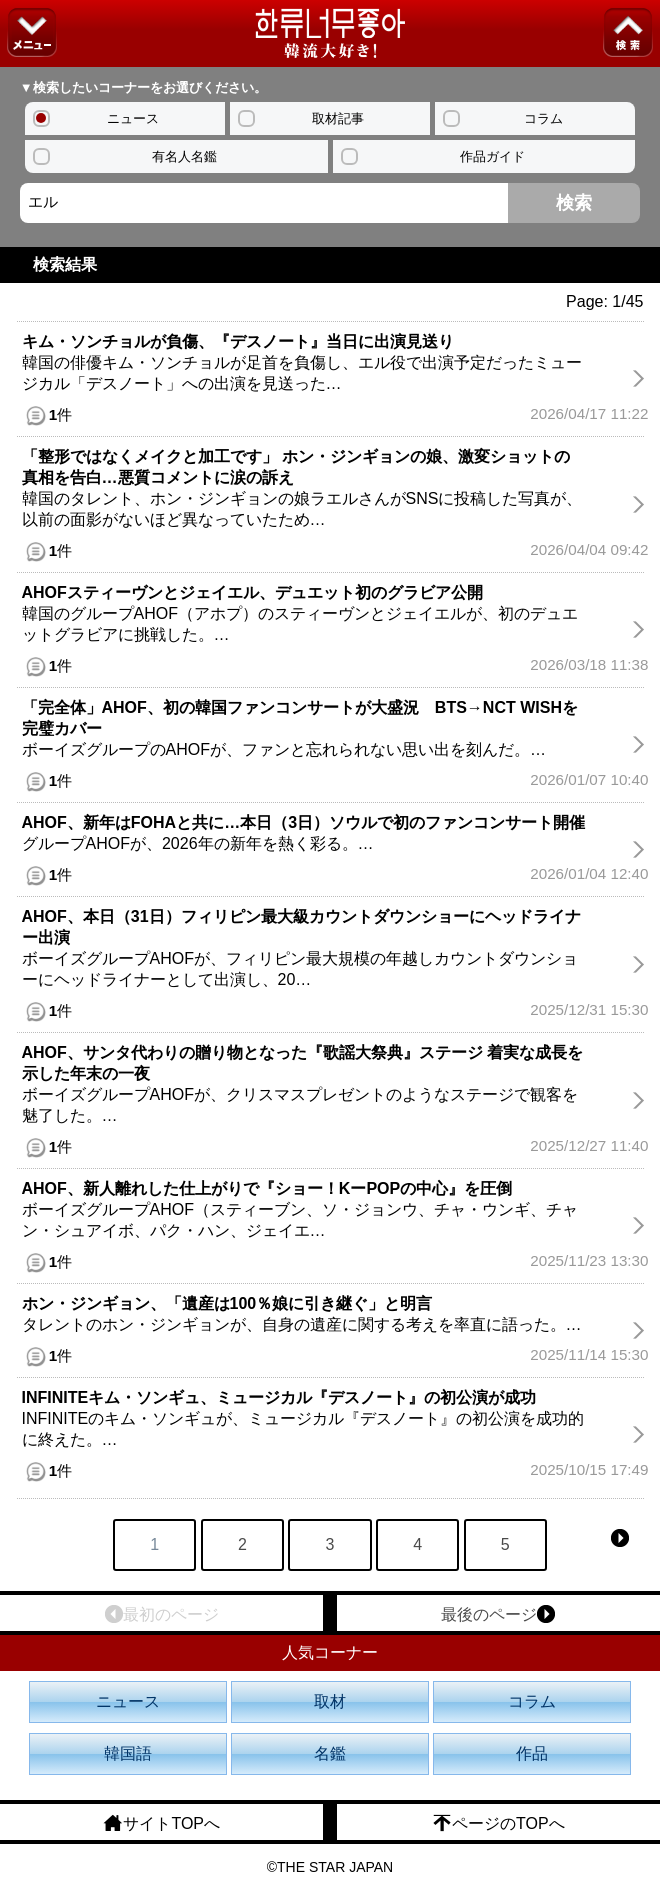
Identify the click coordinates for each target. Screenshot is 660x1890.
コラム (543, 118)
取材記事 (338, 118)
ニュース (133, 118)
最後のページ (498, 1614)
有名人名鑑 (184, 156)
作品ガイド (492, 156)
